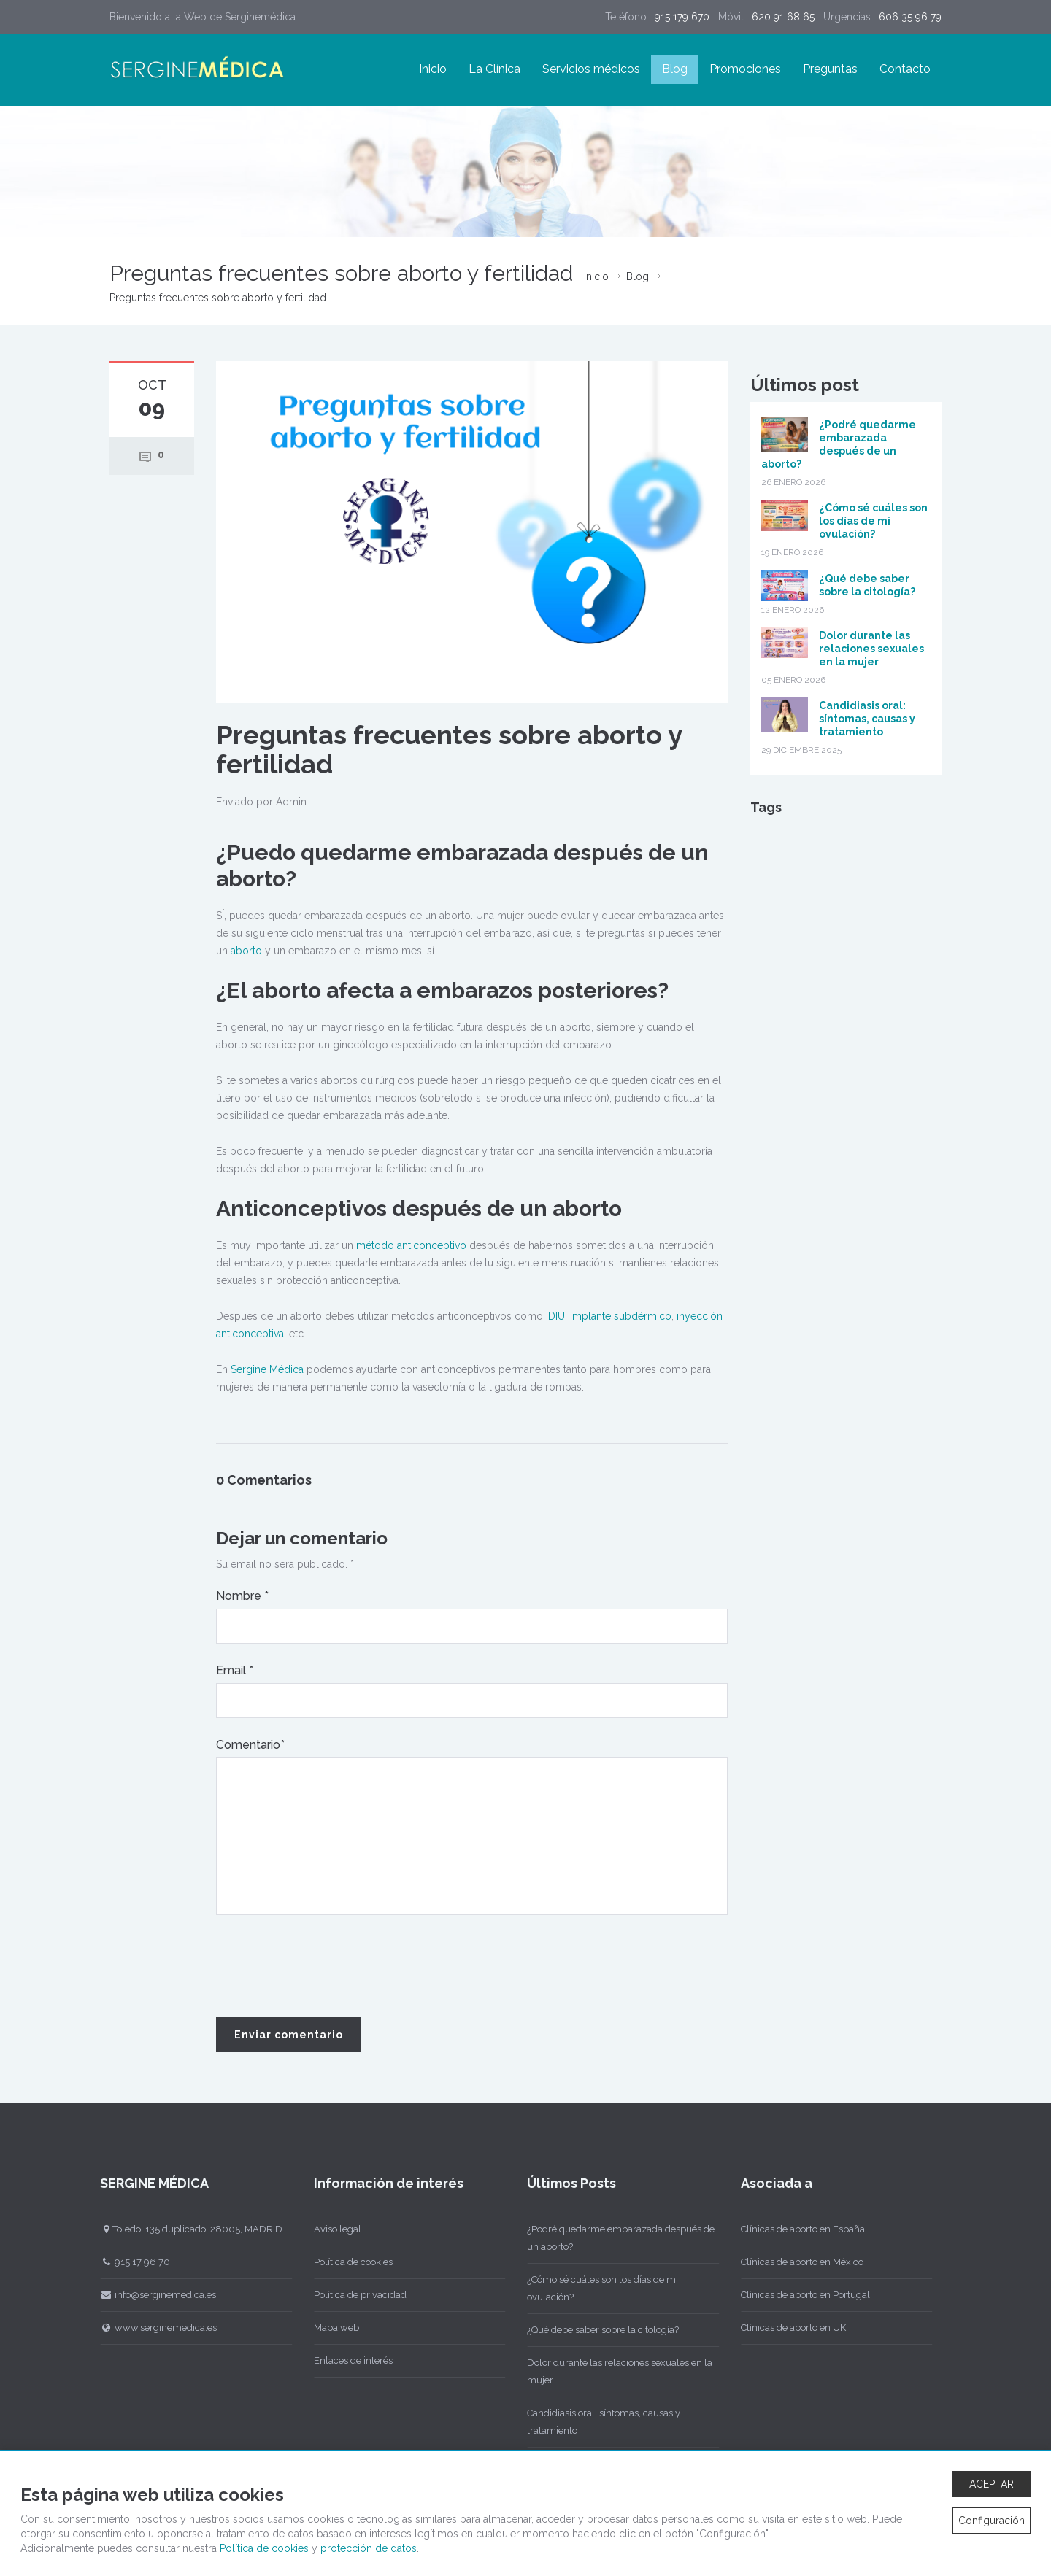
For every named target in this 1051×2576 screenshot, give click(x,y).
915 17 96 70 (131, 2261)
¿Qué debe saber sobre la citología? (598, 2329)
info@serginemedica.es (154, 2294)
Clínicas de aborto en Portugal (801, 2294)
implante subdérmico (620, 1316)
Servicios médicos (591, 69)
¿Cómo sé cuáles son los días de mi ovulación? (873, 521)
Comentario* (250, 1745)
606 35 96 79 (910, 17)
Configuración (991, 2520)
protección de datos (368, 2548)
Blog (675, 69)
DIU (556, 1316)
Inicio (433, 69)
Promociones (745, 69)
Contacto (905, 69)
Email (234, 1670)
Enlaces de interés (348, 2360)
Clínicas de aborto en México (797, 2261)
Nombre (242, 1596)
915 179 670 (682, 17)
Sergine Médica (267, 1369)
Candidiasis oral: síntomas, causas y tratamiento (867, 719)
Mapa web (332, 2327)
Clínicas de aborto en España (798, 2229)
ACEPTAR (991, 2484)
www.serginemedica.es (154, 2327)
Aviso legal (333, 2229)
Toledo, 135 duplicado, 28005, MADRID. (188, 2229)
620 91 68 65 (783, 17)
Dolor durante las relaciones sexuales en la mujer (871, 649)
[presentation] (327, 1966)
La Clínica (494, 69)
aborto (246, 950)
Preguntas (830, 69)
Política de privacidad (355, 2294)
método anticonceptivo (411, 1245)
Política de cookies (348, 2261)
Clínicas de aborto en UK (789, 2327)
